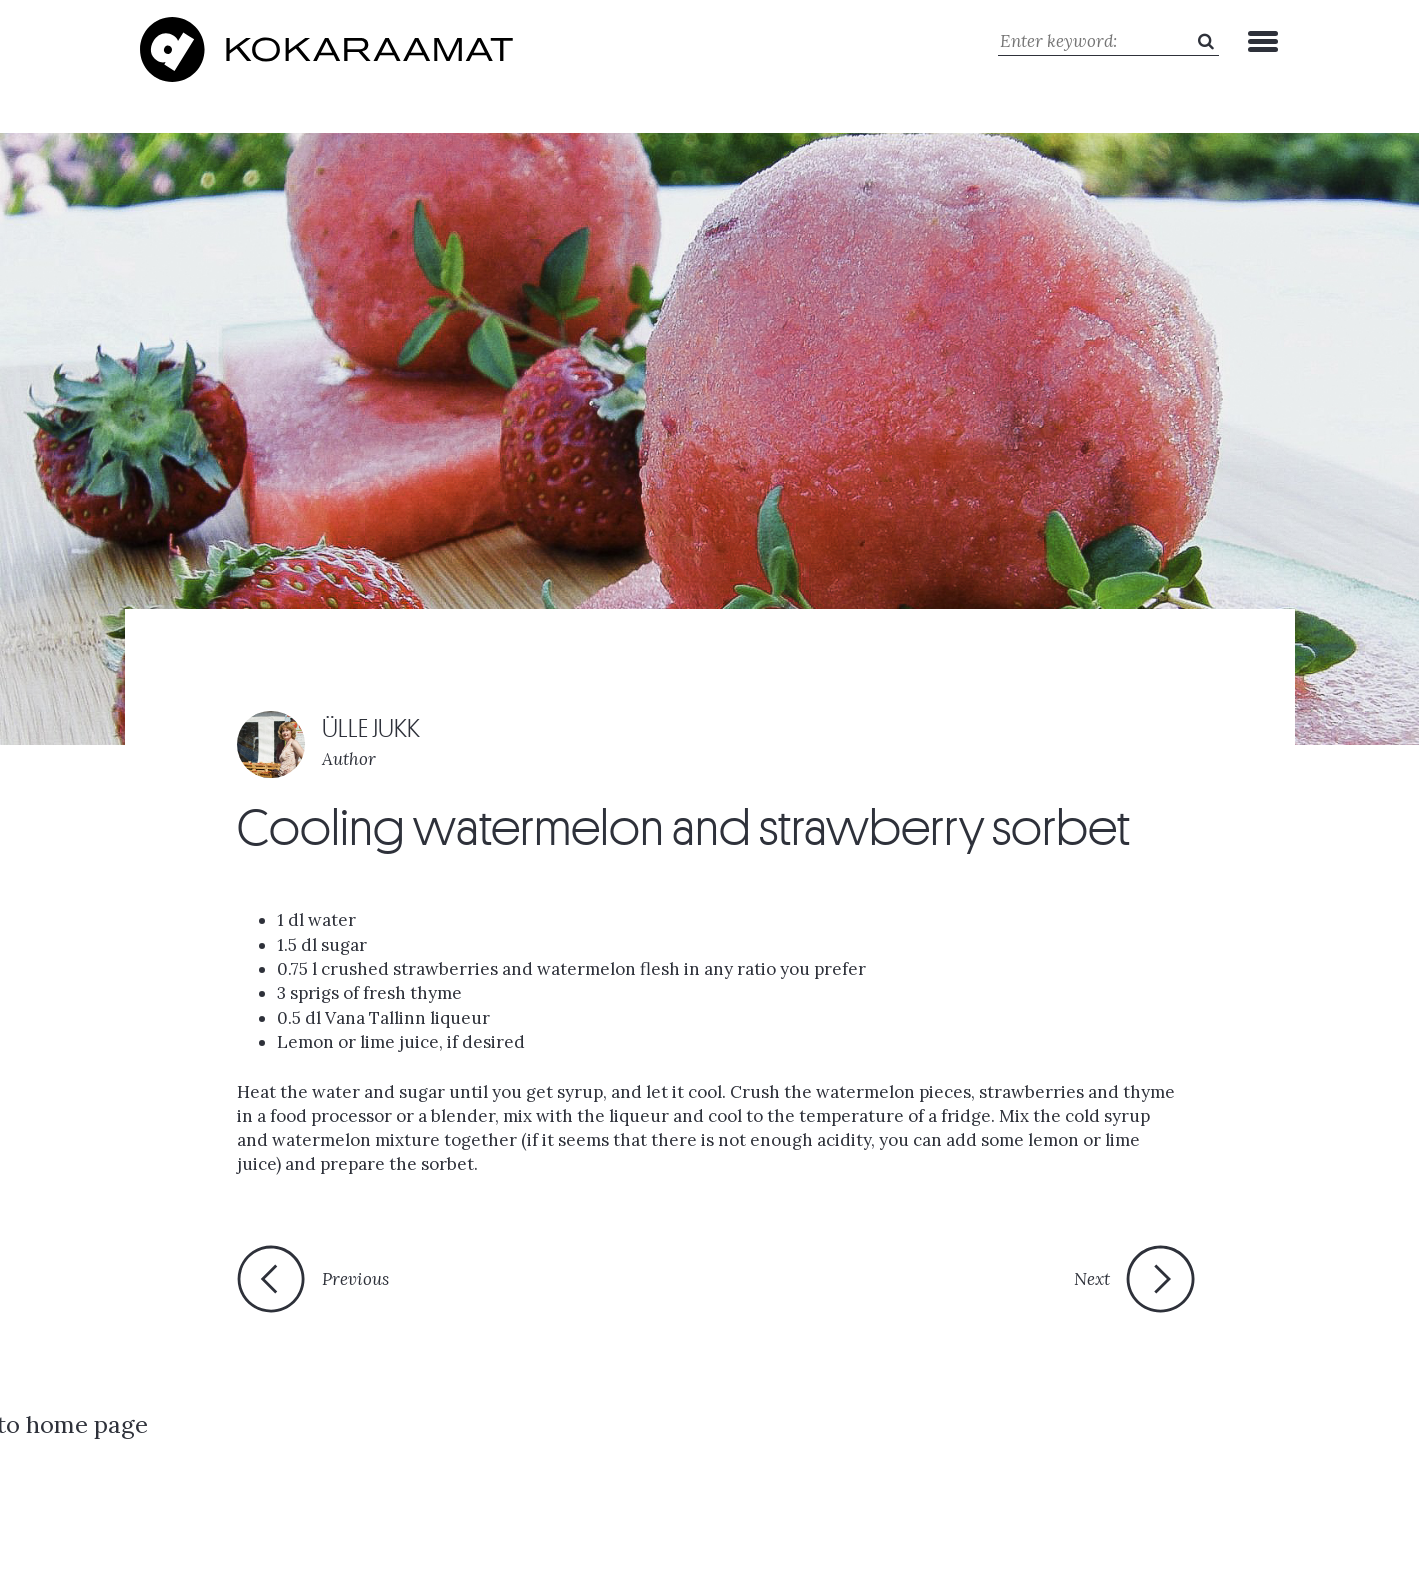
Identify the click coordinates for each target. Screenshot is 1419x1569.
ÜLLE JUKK (371, 725)
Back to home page (693, 1285)
